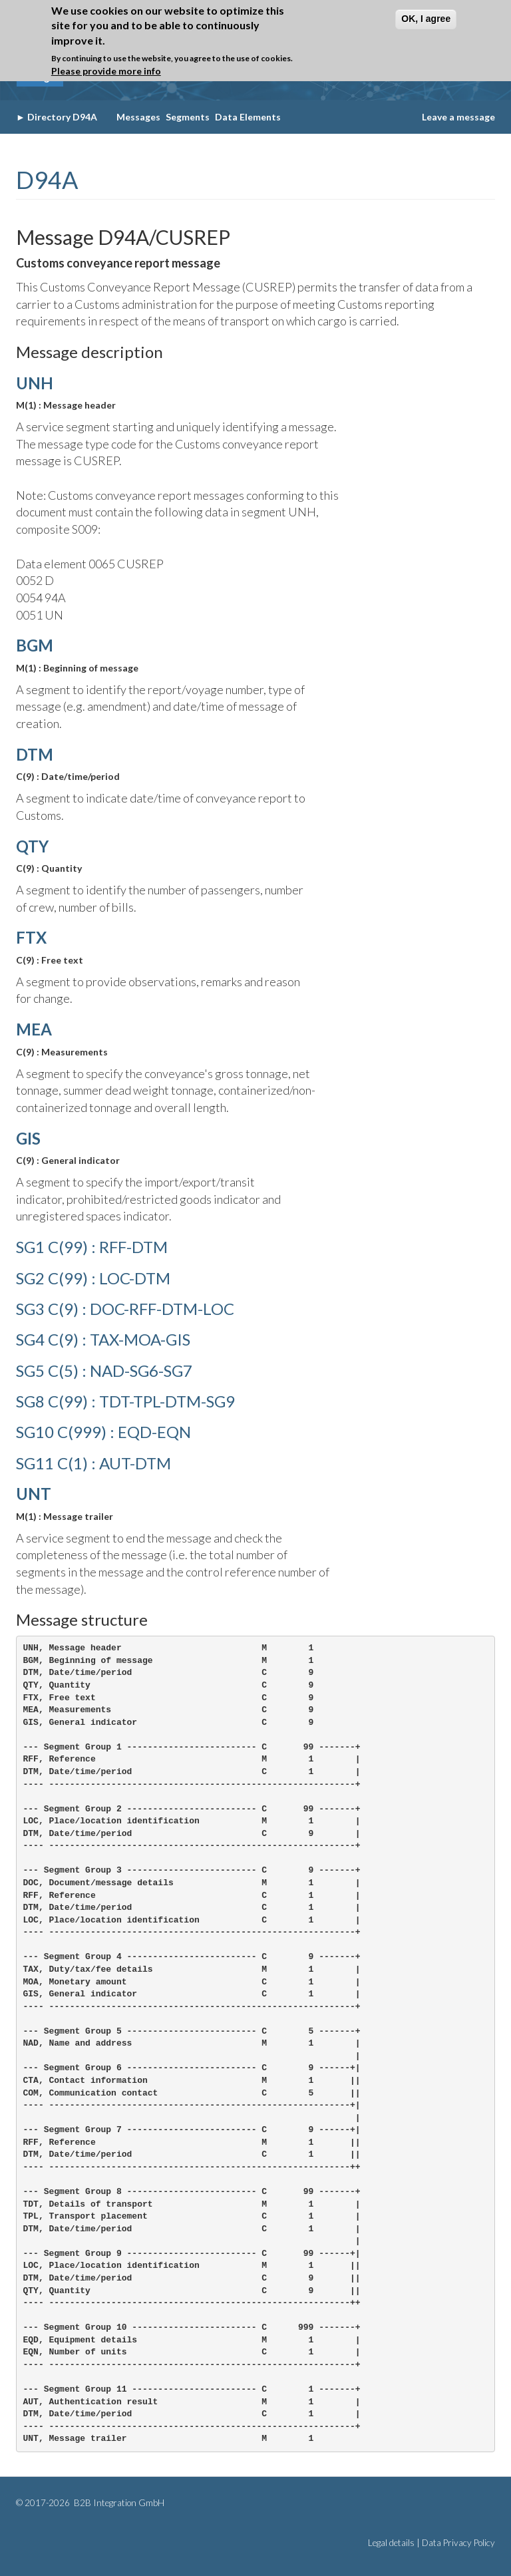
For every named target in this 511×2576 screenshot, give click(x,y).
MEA (34, 1029)
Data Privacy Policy (458, 2542)
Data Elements (248, 116)
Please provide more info (106, 71)
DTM (34, 754)
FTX (31, 937)
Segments (188, 116)
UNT (33, 1493)
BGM (34, 645)
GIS (28, 1138)
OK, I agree (425, 18)
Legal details (391, 2542)
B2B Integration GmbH (118, 2502)
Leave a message (458, 116)
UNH (34, 383)
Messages (138, 116)
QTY (32, 846)
